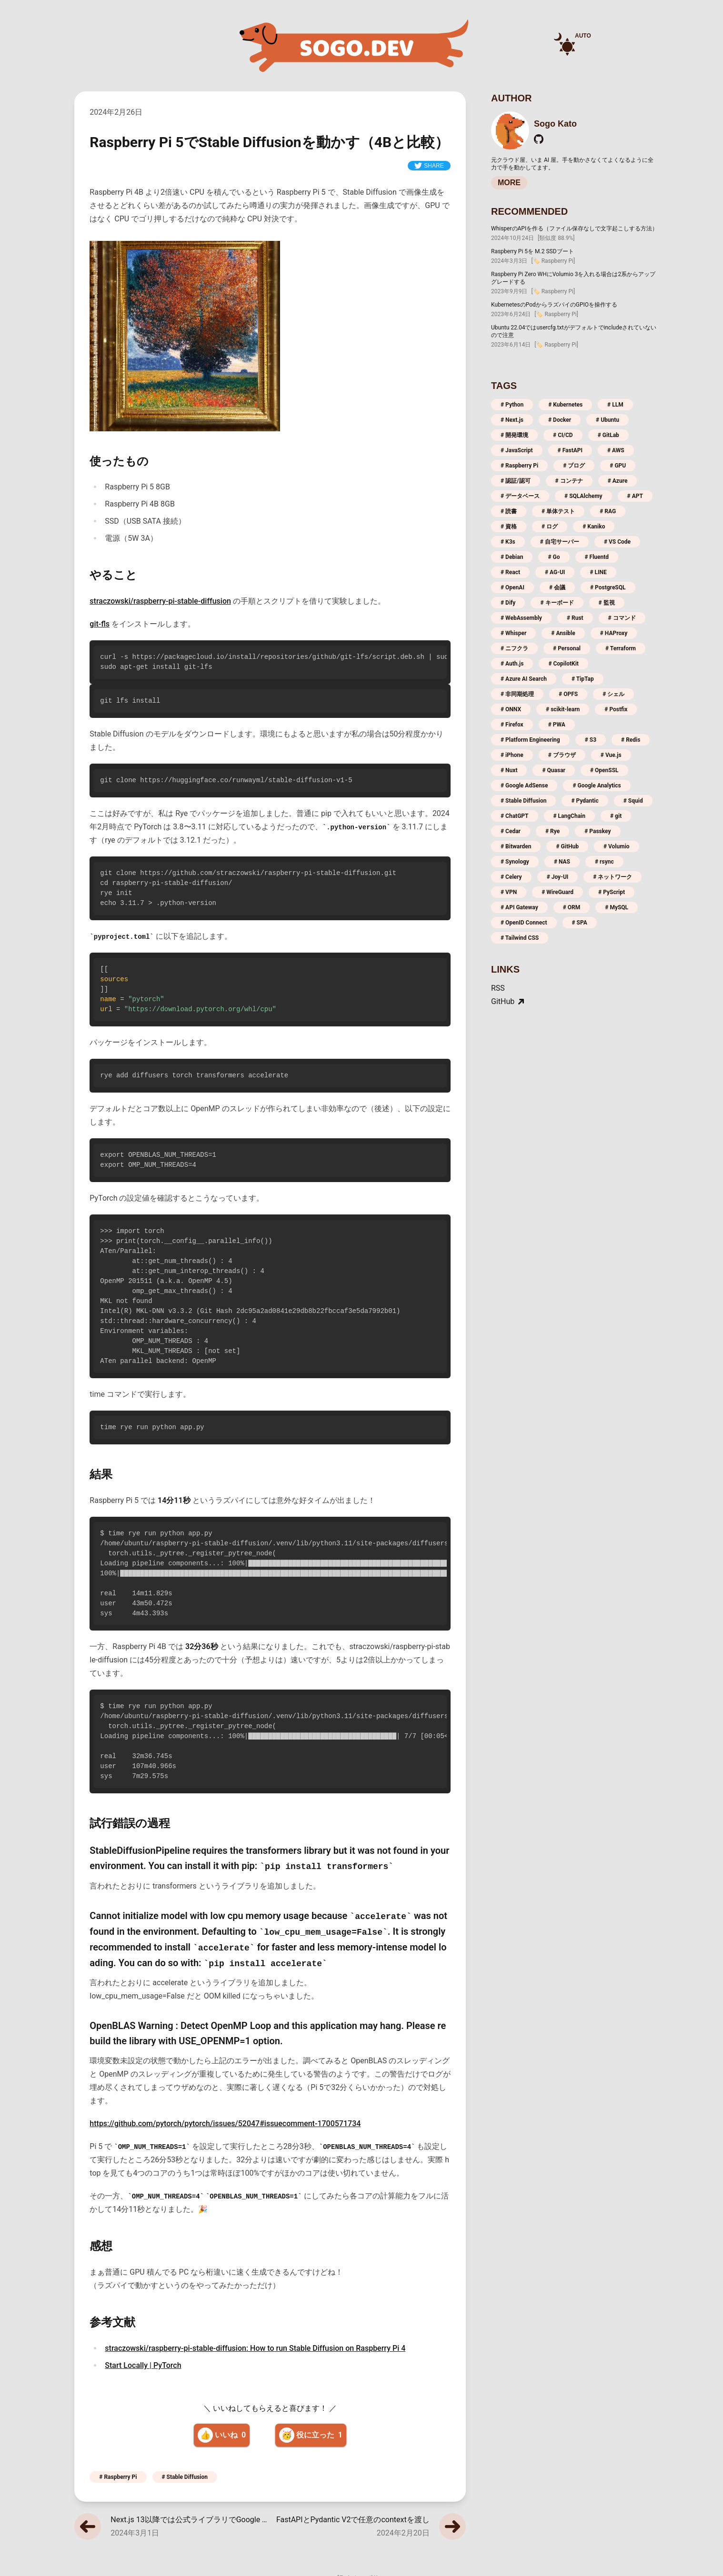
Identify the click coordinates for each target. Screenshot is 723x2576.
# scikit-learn (563, 709)
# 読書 (509, 511)
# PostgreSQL (608, 587)
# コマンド (622, 618)
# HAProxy (613, 633)
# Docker (559, 420)
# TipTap (583, 679)
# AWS (615, 450)
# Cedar (511, 831)
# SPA (579, 922)
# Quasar (553, 770)
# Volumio (616, 846)
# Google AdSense (524, 785)
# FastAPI (570, 450)
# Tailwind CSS (520, 938)
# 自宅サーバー (559, 541)
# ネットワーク (612, 877)
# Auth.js (512, 663)
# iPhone (512, 755)
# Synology (515, 861)
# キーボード (556, 602)
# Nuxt (509, 770)
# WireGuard (557, 892)
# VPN (509, 892)
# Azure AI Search (524, 679)
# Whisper (513, 633)
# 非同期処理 (517, 694)
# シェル (613, 694)
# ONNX (511, 709)
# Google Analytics (596, 785)
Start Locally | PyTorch (143, 2365)
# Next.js (512, 420)
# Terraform (620, 648)
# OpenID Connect (524, 922)
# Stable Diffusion (185, 2477)
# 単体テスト (558, 511)
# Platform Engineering (530, 739)
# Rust (575, 618)
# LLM (615, 404)
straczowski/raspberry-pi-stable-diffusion (160, 601)
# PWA (556, 724)
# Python (512, 404)
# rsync (604, 861)
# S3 (590, 739)
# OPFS (568, 694)
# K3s (508, 541)
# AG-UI (555, 572)
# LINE (598, 572)
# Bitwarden (516, 846)
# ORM (572, 907)
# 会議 (557, 587)
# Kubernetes (565, 404)
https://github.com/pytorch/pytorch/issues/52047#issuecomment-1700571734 (225, 2123)
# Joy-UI (558, 877)
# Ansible (563, 633)
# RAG (608, 511)
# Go (554, 557)
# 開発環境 (514, 435)
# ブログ (574, 465)
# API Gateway (519, 907)
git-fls (100, 623)
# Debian (512, 557)
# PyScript (611, 892)
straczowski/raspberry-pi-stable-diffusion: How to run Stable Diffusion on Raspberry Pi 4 (255, 2348)
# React (510, 572)
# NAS (562, 861)
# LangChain (569, 816)
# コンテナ (569, 480)
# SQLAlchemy (583, 496)
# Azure (618, 480)
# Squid (633, 800)
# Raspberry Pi (118, 2477)
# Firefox (512, 724)
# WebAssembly (521, 618)
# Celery (511, 877)
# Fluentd (597, 557)
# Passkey (597, 831)
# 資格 (509, 526)
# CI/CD (563, 435)
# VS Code (617, 541)
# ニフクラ (514, 648)
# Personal (567, 648)
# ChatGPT (515, 816)
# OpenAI (512, 587)
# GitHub (567, 846)
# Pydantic (584, 800)
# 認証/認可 (516, 480)
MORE (509, 183)
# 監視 (607, 602)
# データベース (520, 496)
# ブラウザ (562, 755)
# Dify (508, 602)
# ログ (550, 526)
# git (616, 816)
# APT (635, 496)
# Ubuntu (607, 420)
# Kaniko (593, 526)
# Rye (552, 831)
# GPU (618, 465)
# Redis (630, 739)
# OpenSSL (604, 770)
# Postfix (615, 709)
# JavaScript (517, 450)
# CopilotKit (563, 663)
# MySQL (616, 907)
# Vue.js (611, 755)
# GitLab (608, 435)
